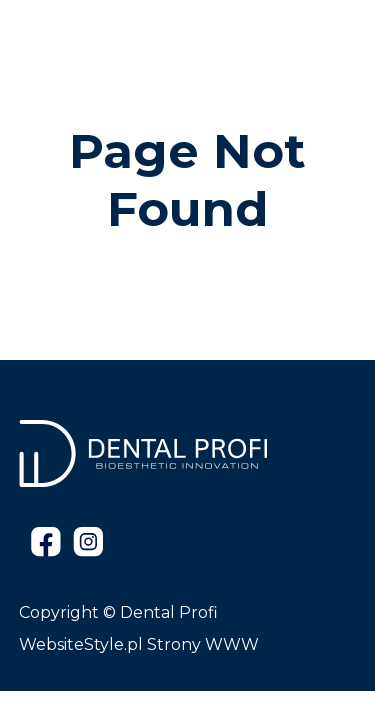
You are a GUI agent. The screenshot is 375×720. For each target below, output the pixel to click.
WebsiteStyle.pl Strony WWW (139, 644)
